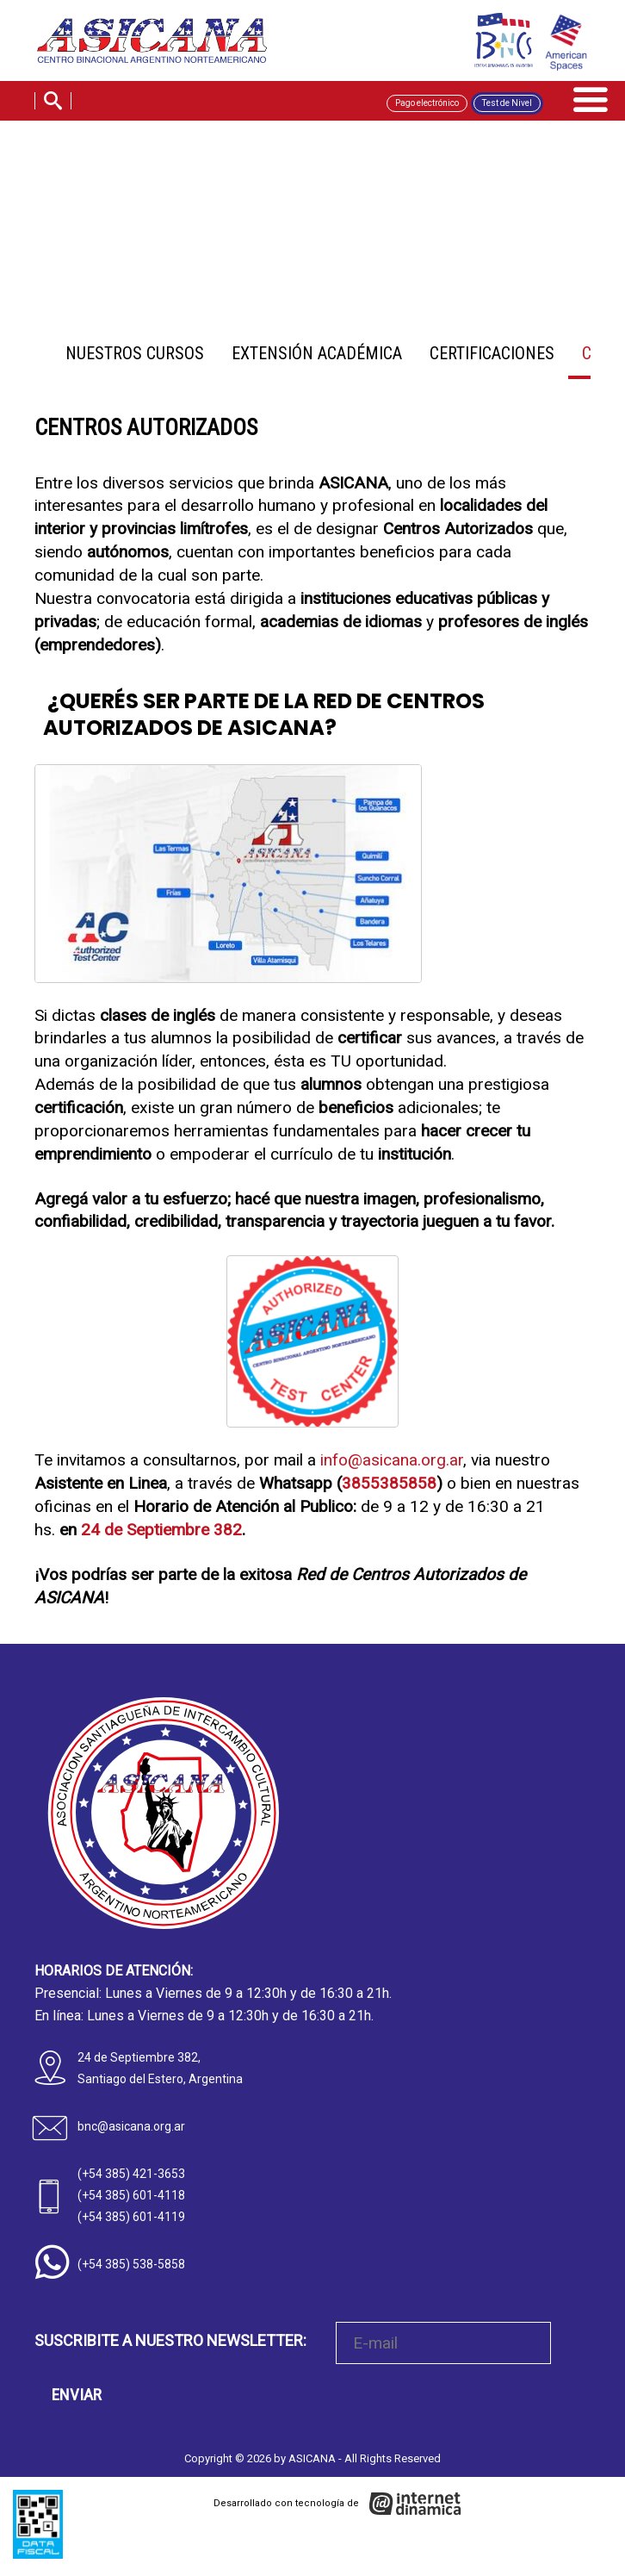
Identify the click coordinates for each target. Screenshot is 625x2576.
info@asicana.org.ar (391, 1460)
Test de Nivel (507, 106)
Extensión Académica (317, 353)
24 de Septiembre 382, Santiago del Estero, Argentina (160, 2068)
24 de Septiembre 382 (161, 1530)
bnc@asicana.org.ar (131, 2126)
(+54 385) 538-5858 (131, 2264)
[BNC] (500, 40)
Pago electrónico (427, 106)
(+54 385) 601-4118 (131, 2195)
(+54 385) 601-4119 (131, 2217)
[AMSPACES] (565, 45)
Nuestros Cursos (134, 353)
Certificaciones (492, 353)
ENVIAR (77, 2395)
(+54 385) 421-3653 (131, 2174)
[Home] (162, 42)
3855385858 (389, 1483)
